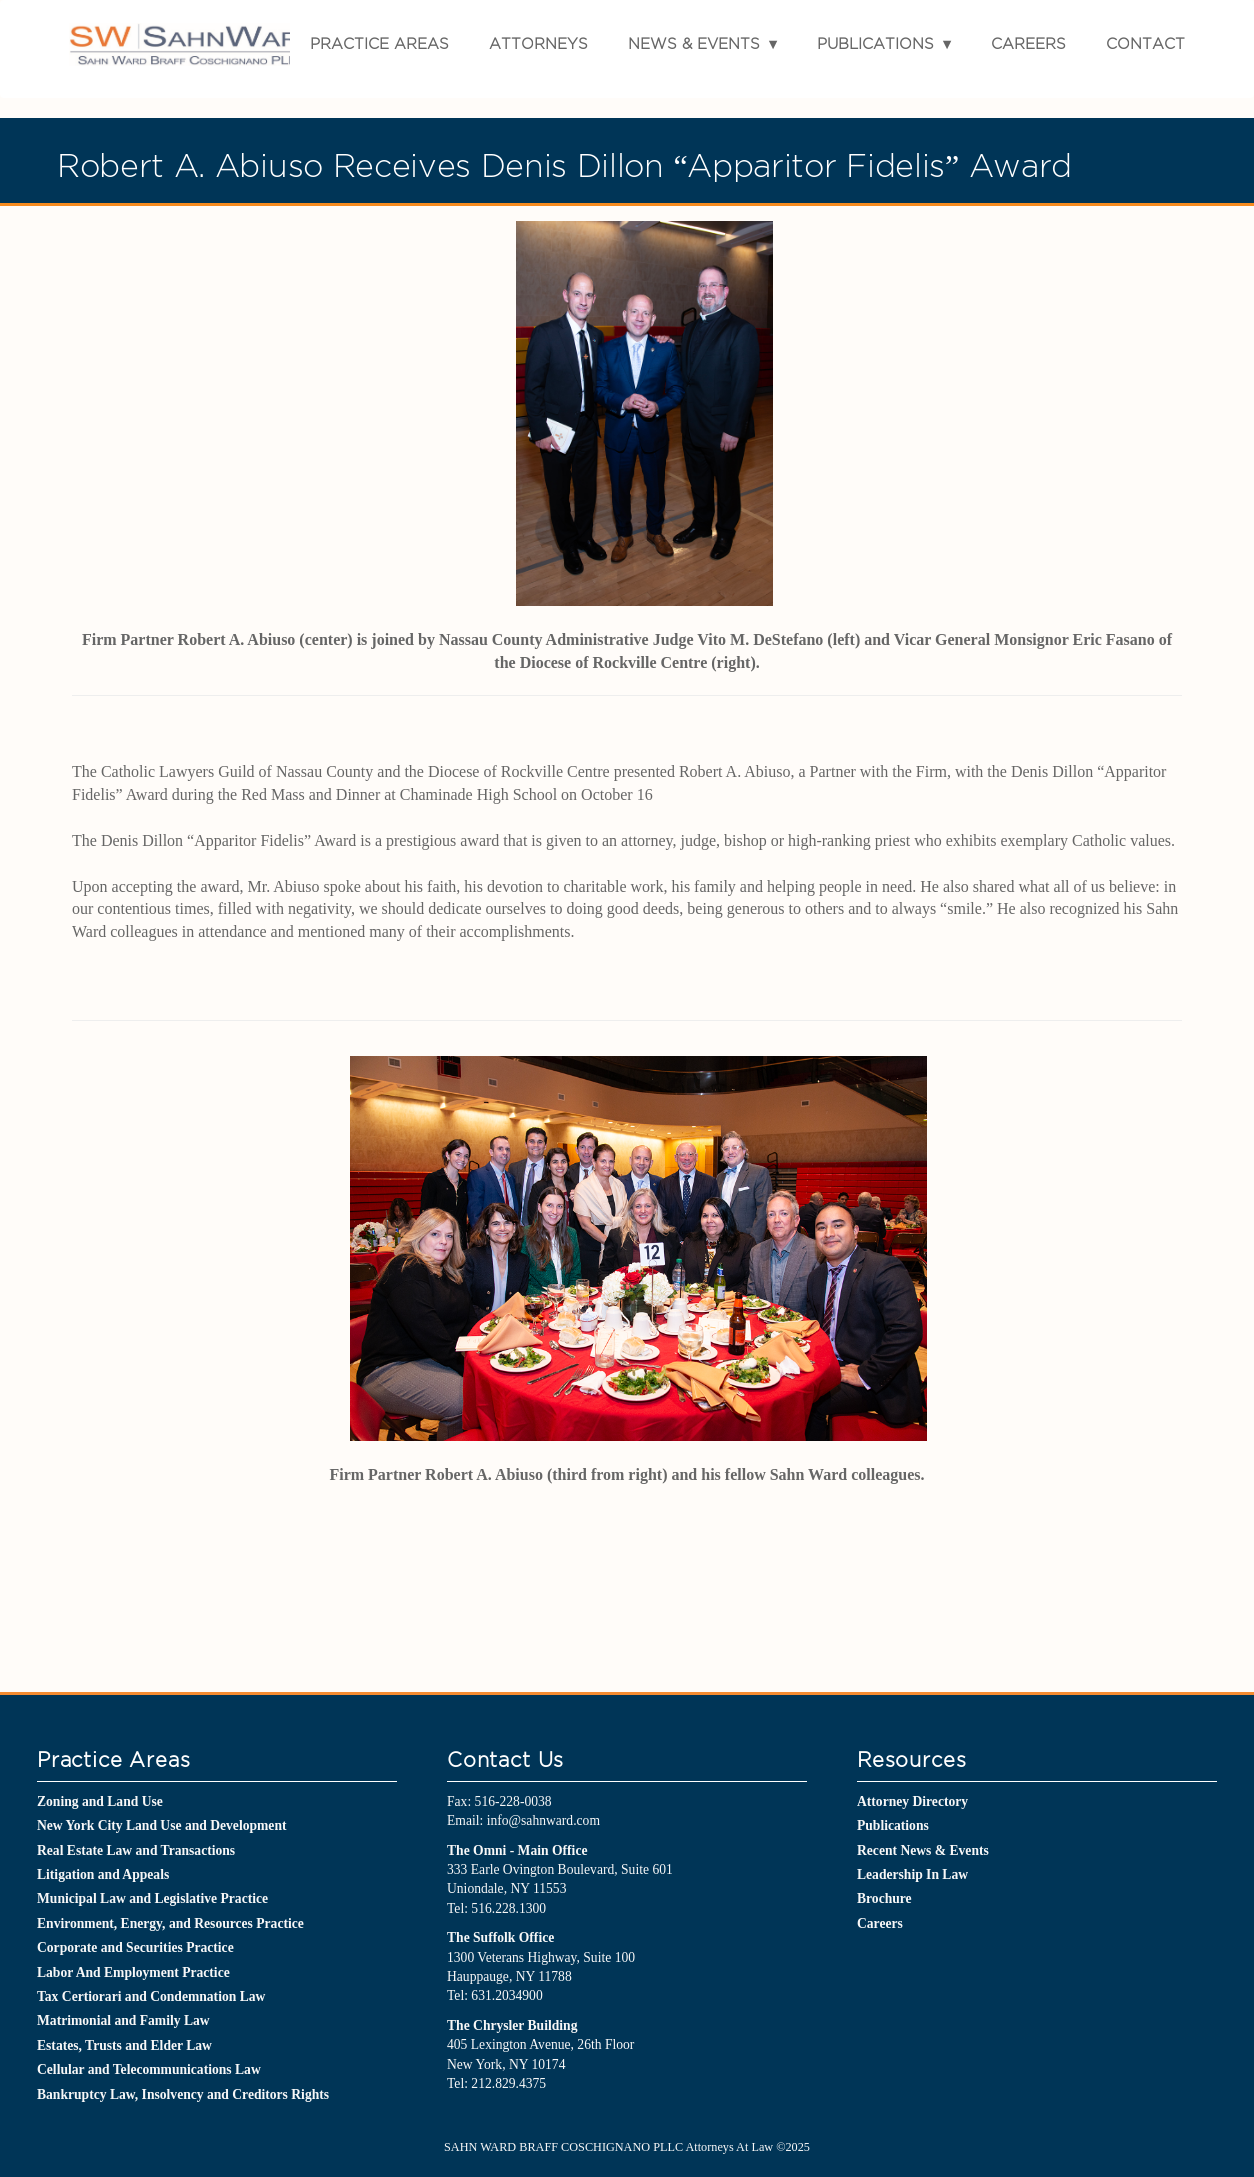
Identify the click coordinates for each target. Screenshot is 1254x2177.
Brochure (884, 1898)
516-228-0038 (513, 1801)
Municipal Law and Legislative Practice (152, 1898)
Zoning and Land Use (100, 1801)
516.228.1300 (508, 1908)
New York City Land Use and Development (161, 1825)
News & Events (694, 43)
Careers (1028, 43)
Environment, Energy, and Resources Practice (170, 1923)
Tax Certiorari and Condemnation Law (151, 1996)
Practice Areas (379, 43)
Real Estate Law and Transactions (136, 1850)
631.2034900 (506, 1995)
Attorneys (538, 43)
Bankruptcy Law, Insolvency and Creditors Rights (183, 2094)
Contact (1145, 43)
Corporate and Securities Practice (135, 1947)
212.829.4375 (508, 2083)
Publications (875, 43)
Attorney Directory (912, 1801)
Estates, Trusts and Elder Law (124, 2045)
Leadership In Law (912, 1874)
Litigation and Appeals (103, 1874)
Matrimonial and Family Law (123, 2020)
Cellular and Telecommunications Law (149, 2069)
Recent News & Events (923, 1850)
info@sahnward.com (543, 1820)
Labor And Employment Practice (133, 1972)
